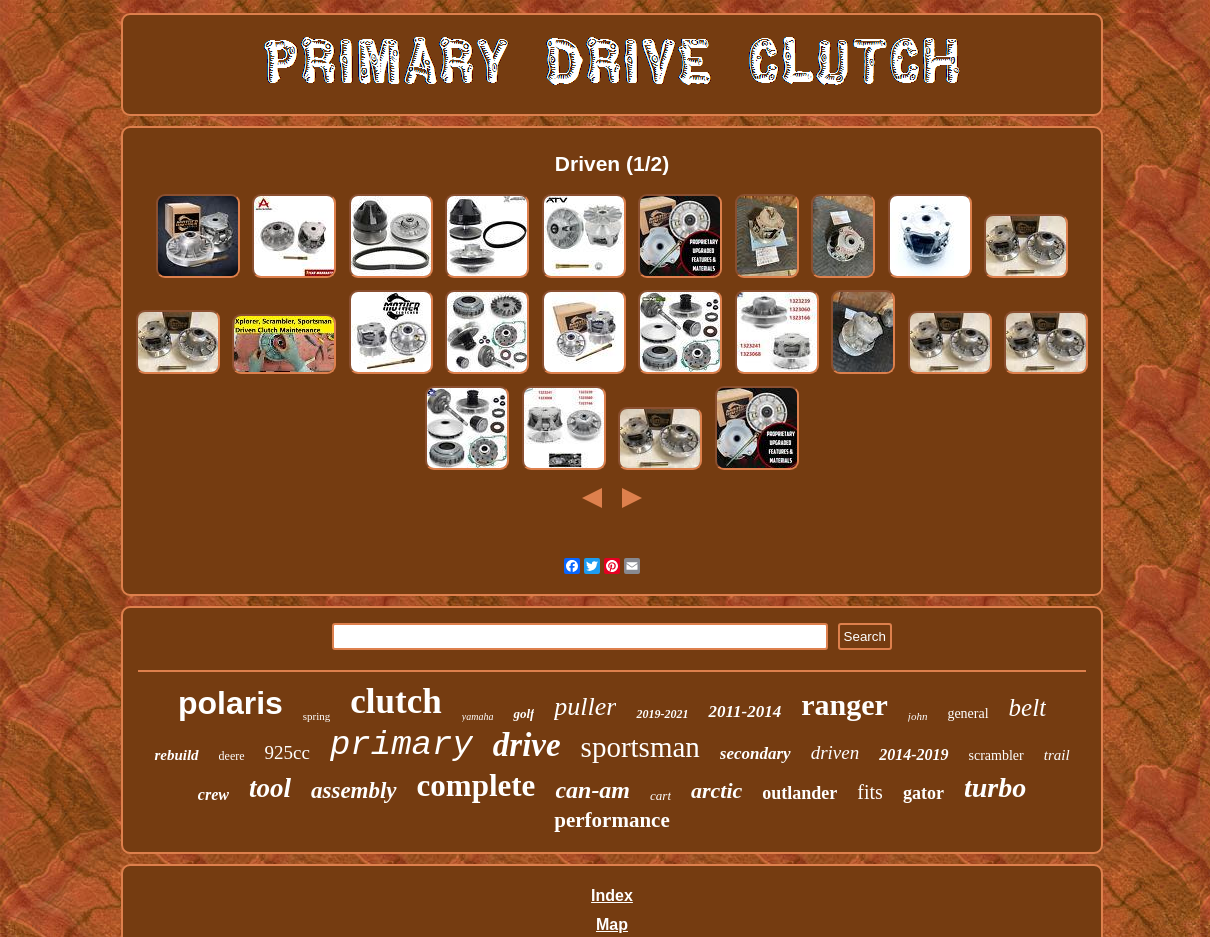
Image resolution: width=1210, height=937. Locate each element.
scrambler (996, 755)
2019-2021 (662, 714)
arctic (716, 790)
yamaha (478, 716)
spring (317, 716)
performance (611, 820)
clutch (395, 701)
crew (213, 794)
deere (232, 756)
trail (1057, 755)
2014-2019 (913, 754)
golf (523, 713)
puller (585, 706)
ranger (844, 704)
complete (476, 785)
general (967, 713)
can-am (592, 790)
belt (1028, 707)
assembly (354, 790)
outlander (799, 793)
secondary (755, 753)
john (918, 716)
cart (660, 795)
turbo (995, 787)
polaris (230, 703)
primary (401, 745)
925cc (287, 752)
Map (612, 924)
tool (270, 788)
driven (835, 752)
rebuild (176, 755)
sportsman (640, 747)
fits (870, 792)
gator (923, 793)
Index (612, 895)
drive (527, 745)
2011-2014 (744, 711)
